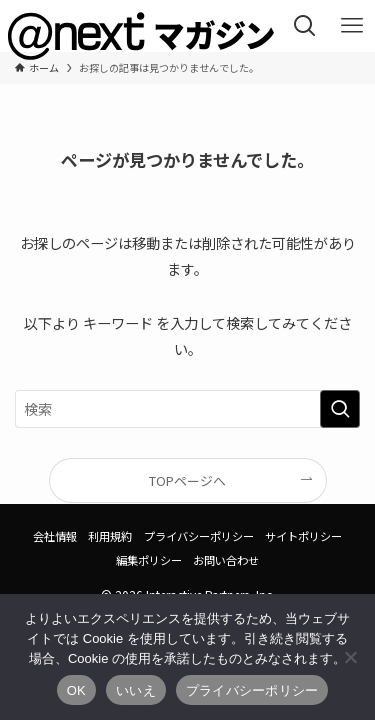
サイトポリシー (303, 536)
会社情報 (55, 536)
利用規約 (110, 536)
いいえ (136, 690)
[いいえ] (350, 657)
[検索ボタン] (304, 26)
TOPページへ (187, 480)
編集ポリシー (149, 560)
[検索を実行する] (340, 409)
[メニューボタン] (351, 26)
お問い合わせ (226, 560)
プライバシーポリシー (199, 536)
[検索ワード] (187, 409)
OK (76, 690)
